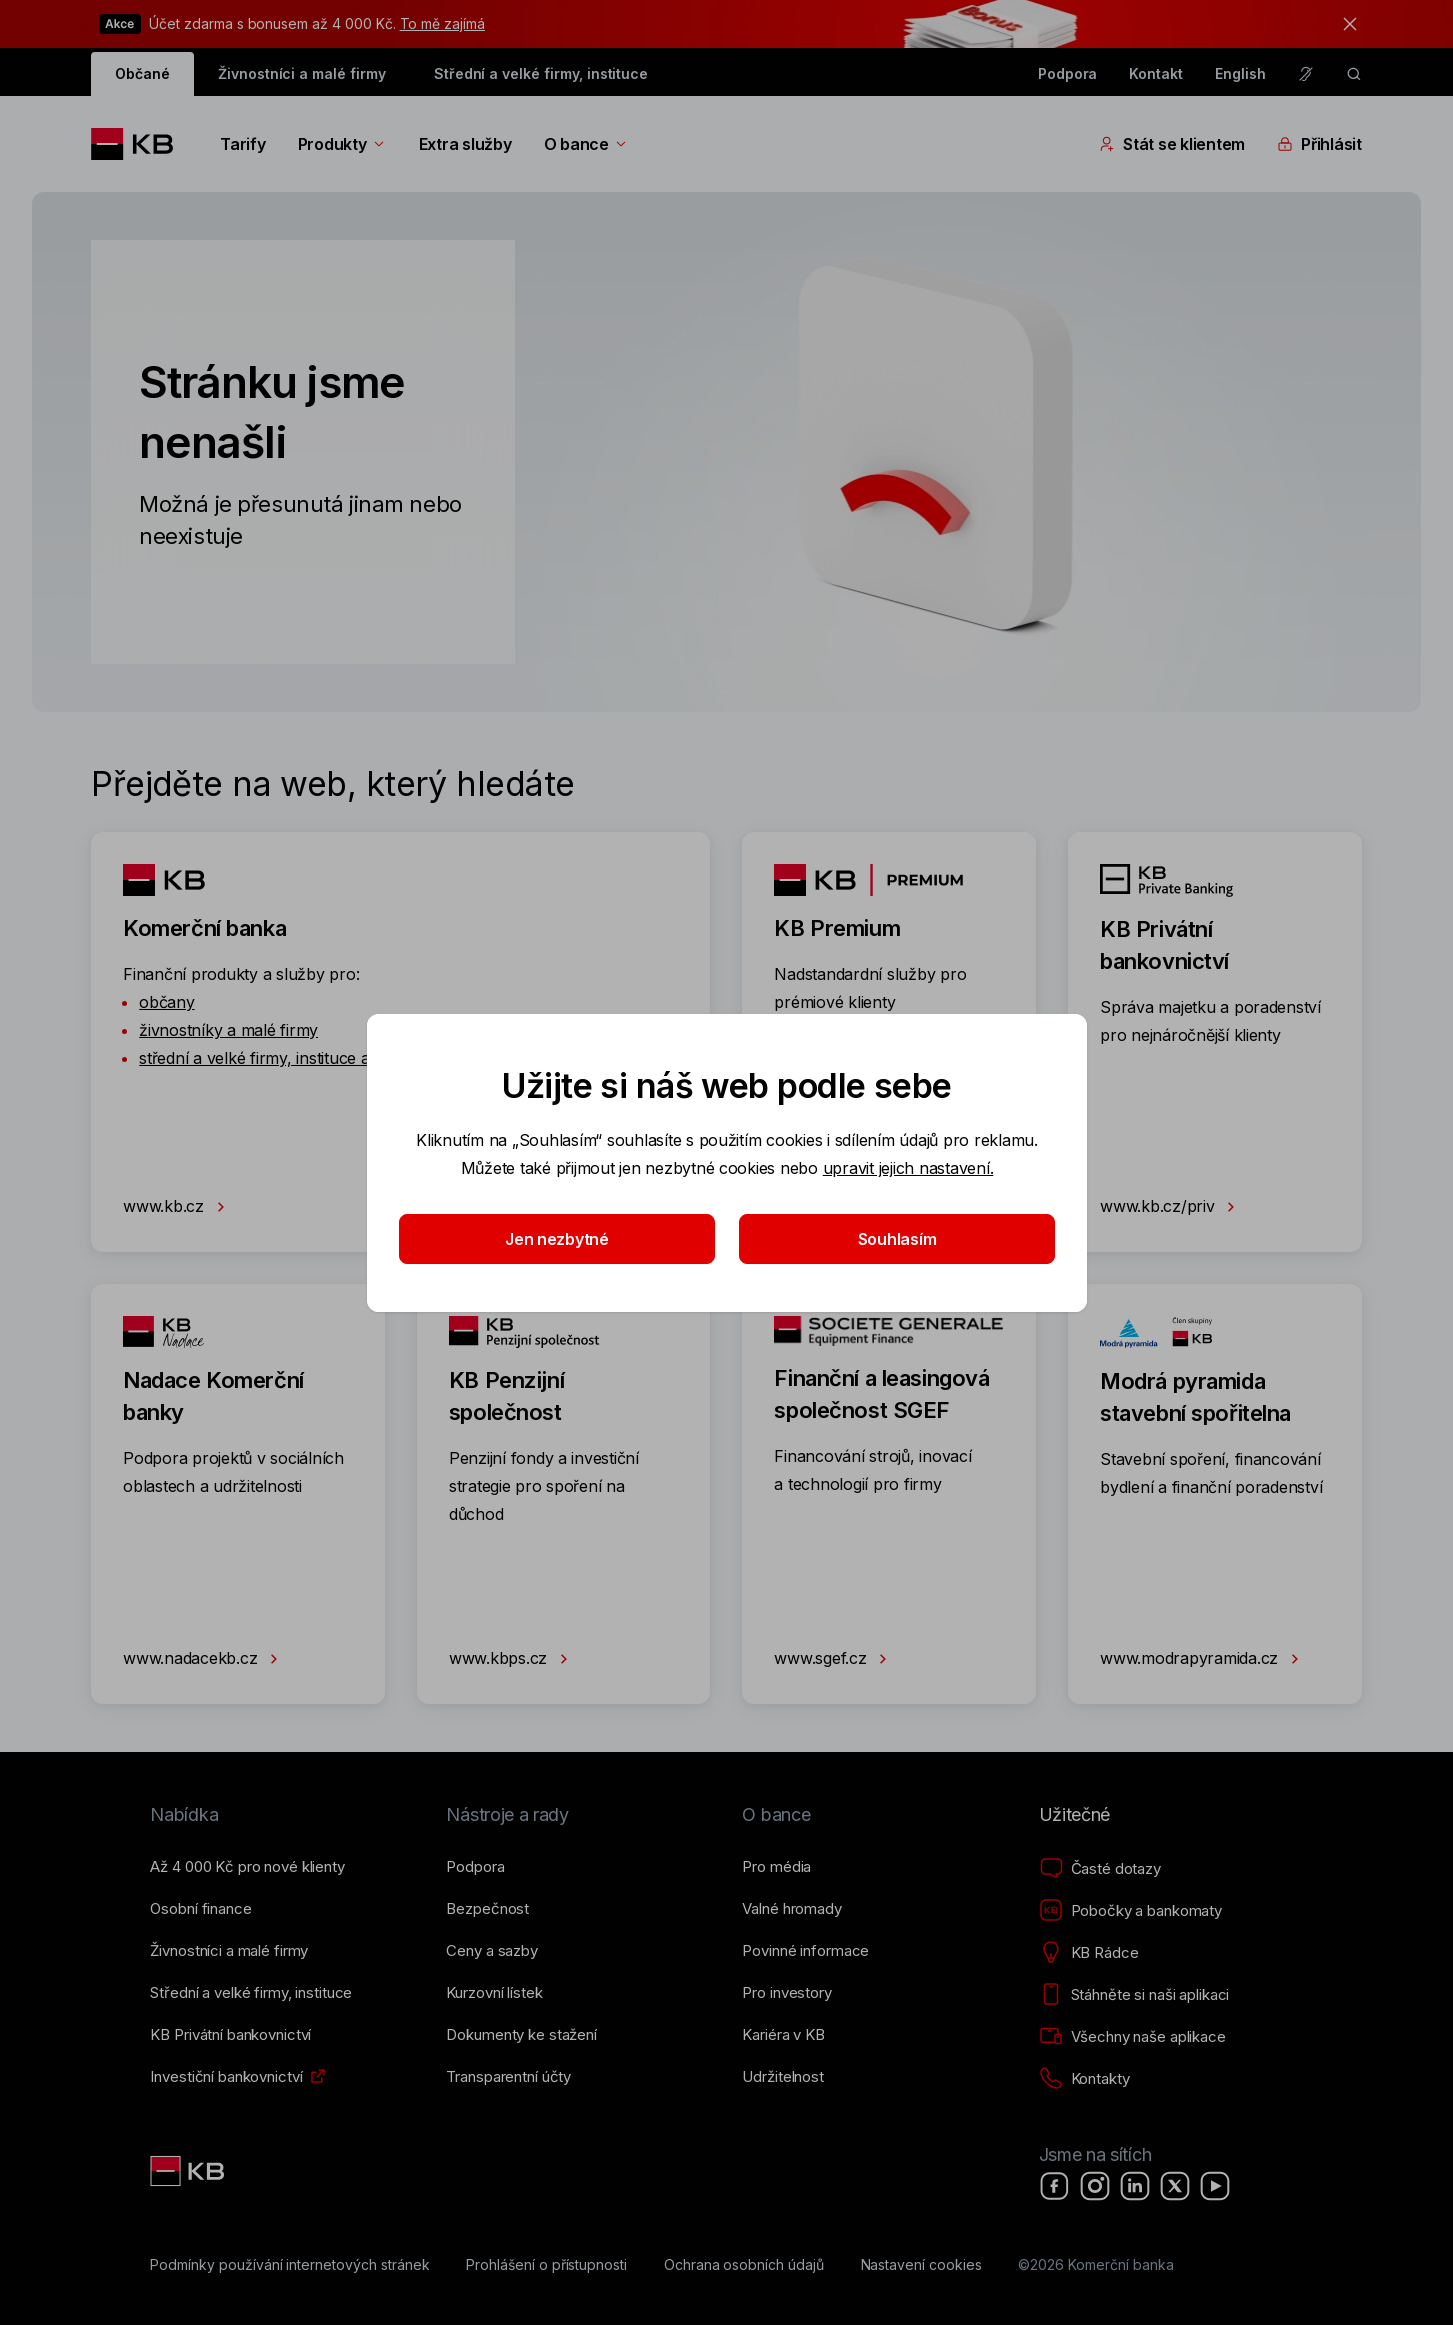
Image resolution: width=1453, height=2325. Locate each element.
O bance (586, 144)
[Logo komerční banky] (139, 144)
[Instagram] (1095, 2186)
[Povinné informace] (805, 1951)
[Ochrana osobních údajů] (744, 2265)
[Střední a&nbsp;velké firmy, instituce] (251, 1993)
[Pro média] (776, 1867)
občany (166, 1002)
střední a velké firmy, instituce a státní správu (304, 1058)
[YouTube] (1215, 2186)
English (1240, 73)
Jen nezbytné (557, 1239)
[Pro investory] (786, 1993)
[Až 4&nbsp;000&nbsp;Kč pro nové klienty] (247, 1867)
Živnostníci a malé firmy (302, 73)
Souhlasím (896, 1239)
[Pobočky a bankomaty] (1131, 1911)
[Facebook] (1055, 2186)
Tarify (242, 144)
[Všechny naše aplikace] (1132, 2037)
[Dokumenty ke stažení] (521, 2035)
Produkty (342, 144)
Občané (142, 73)
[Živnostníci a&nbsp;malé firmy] (229, 1951)
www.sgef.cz (834, 1659)
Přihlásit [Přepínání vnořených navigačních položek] (1319, 144)
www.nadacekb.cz (204, 1659)
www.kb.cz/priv (1171, 1207)
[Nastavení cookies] (921, 2265)
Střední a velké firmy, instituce (541, 73)
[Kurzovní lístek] (494, 1993)
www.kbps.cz (512, 1659)
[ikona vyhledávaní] (1354, 74)
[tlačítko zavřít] (1345, 24)
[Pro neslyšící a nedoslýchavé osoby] (1306, 74)
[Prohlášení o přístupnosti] (546, 2265)
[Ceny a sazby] (491, 1951)
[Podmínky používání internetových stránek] (289, 2265)
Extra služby (465, 144)
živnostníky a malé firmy (228, 1030)
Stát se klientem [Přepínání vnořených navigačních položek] (1172, 144)
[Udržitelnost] (782, 2077)
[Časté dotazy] (1100, 1869)
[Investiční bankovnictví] (226, 2077)
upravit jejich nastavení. (907, 1168)
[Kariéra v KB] (783, 2035)
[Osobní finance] (200, 1909)
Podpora (1068, 73)
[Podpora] (475, 1867)
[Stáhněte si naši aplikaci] (1134, 1995)
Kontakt (1156, 73)
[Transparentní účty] (508, 2077)
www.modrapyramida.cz (1203, 1659)
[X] (1175, 2186)
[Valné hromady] (791, 1909)
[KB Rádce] (1089, 1953)
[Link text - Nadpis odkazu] (189, 2171)
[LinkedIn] (1135, 2186)
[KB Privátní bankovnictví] (230, 2035)
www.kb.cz (177, 1207)
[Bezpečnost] (487, 1909)
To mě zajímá (442, 23)
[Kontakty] (1084, 2079)
